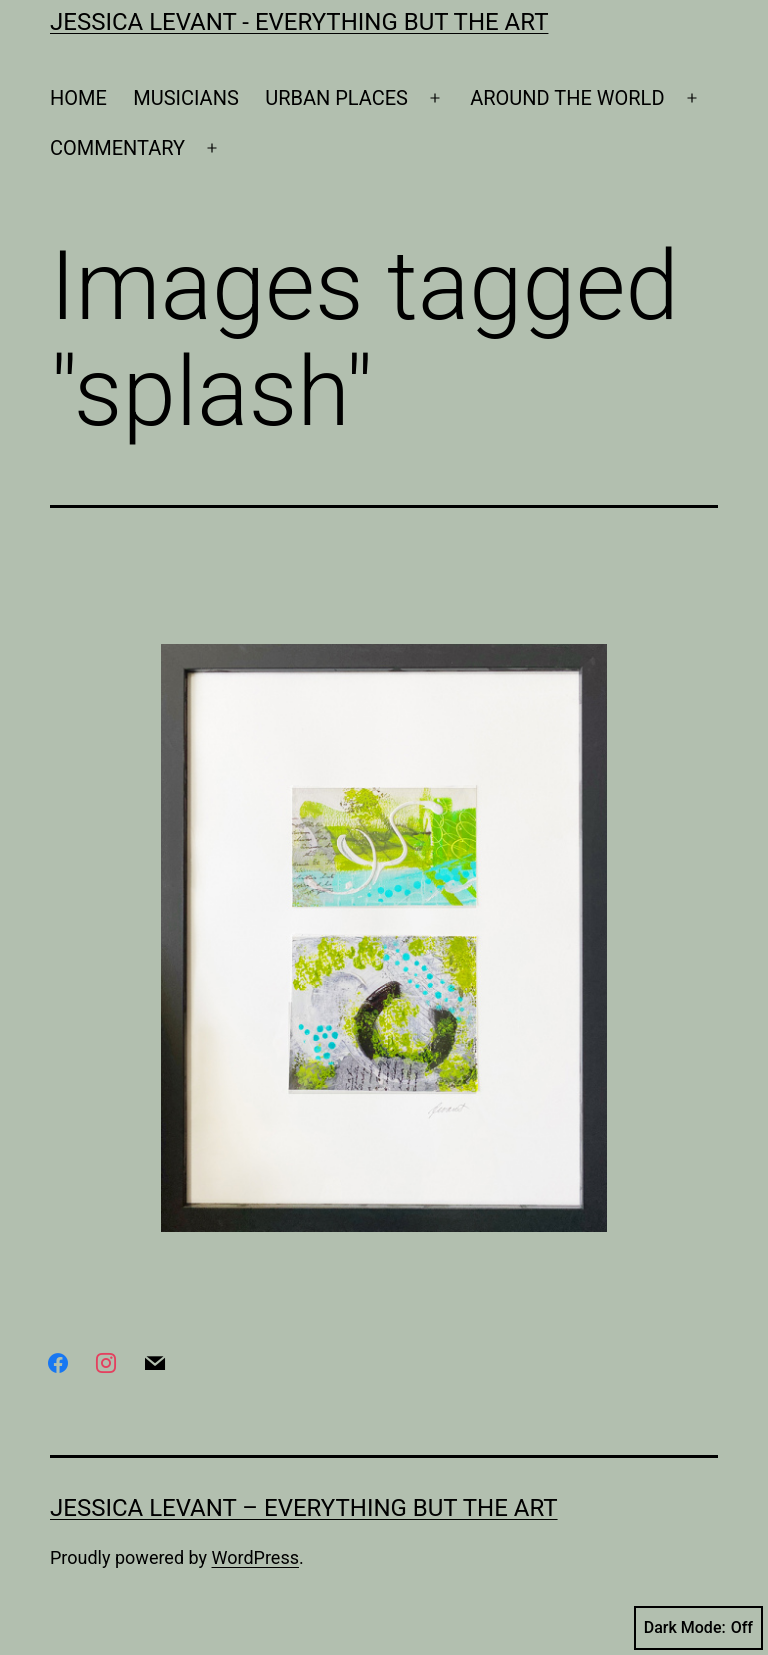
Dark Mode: (698, 1628)
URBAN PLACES (336, 98)
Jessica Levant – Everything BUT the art (304, 1508)
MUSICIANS (186, 98)
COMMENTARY (117, 148)
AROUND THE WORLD (567, 98)
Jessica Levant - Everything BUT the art (299, 22)
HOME (78, 98)
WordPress (255, 1557)
